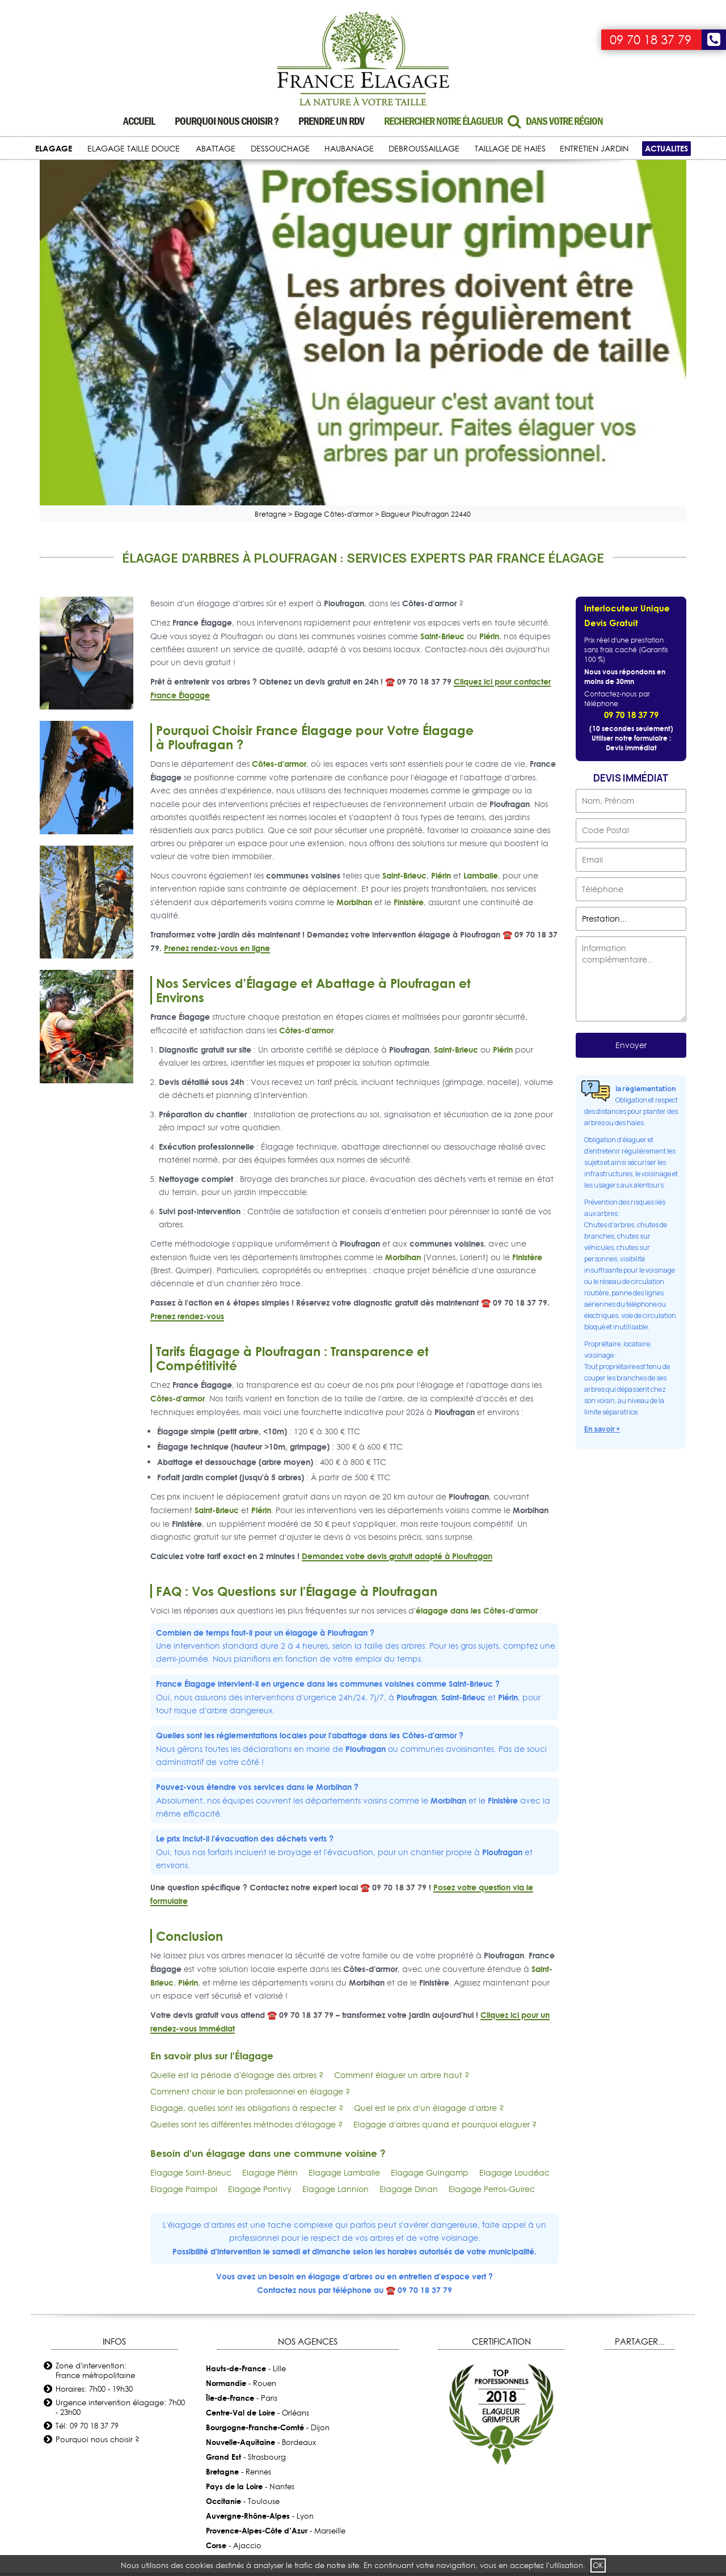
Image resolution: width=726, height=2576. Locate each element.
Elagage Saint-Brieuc (190, 1987)
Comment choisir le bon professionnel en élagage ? (250, 1906)
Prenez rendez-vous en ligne (217, 762)
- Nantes (250, 2301)
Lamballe (480, 690)
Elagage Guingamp (429, 1987)
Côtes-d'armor (279, 578)
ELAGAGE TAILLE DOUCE (133, 148)
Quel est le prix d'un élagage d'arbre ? (429, 1922)
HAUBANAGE (349, 148)
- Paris (241, 2213)
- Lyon (260, 2331)
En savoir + (602, 1244)
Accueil (139, 121)
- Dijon (268, 2242)
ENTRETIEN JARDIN (594, 148)
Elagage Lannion (335, 2003)
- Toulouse (243, 2316)
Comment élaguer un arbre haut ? (401, 1889)
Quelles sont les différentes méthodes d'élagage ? (246, 1939)
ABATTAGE (215, 148)
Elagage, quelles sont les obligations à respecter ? (246, 1922)
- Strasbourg (246, 2272)
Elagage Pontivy (260, 2003)
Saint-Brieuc (442, 451)
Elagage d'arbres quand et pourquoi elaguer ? (445, 1939)
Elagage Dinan (408, 2003)
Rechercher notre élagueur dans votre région (493, 121)
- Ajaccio (233, 2360)
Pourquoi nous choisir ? (226, 121)
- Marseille (275, 2346)
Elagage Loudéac (514, 1987)
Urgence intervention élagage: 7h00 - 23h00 (120, 2222)
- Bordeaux (261, 2257)
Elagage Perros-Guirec (492, 2003)
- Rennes (238, 2287)
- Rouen (241, 2198)
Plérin (489, 451)
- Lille (246, 2183)
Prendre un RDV (331, 121)
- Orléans (257, 2228)
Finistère (409, 717)
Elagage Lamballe (344, 1987)
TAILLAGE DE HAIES (510, 148)
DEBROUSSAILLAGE (424, 148)
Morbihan (354, 717)
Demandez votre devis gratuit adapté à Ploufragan (397, 1370)
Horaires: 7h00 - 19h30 (94, 2204)
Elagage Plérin (270, 1987)
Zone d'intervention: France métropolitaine (95, 2185)
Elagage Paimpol (183, 2003)
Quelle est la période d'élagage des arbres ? (236, 1889)
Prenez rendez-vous (187, 1131)
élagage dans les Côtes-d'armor (477, 1425)
